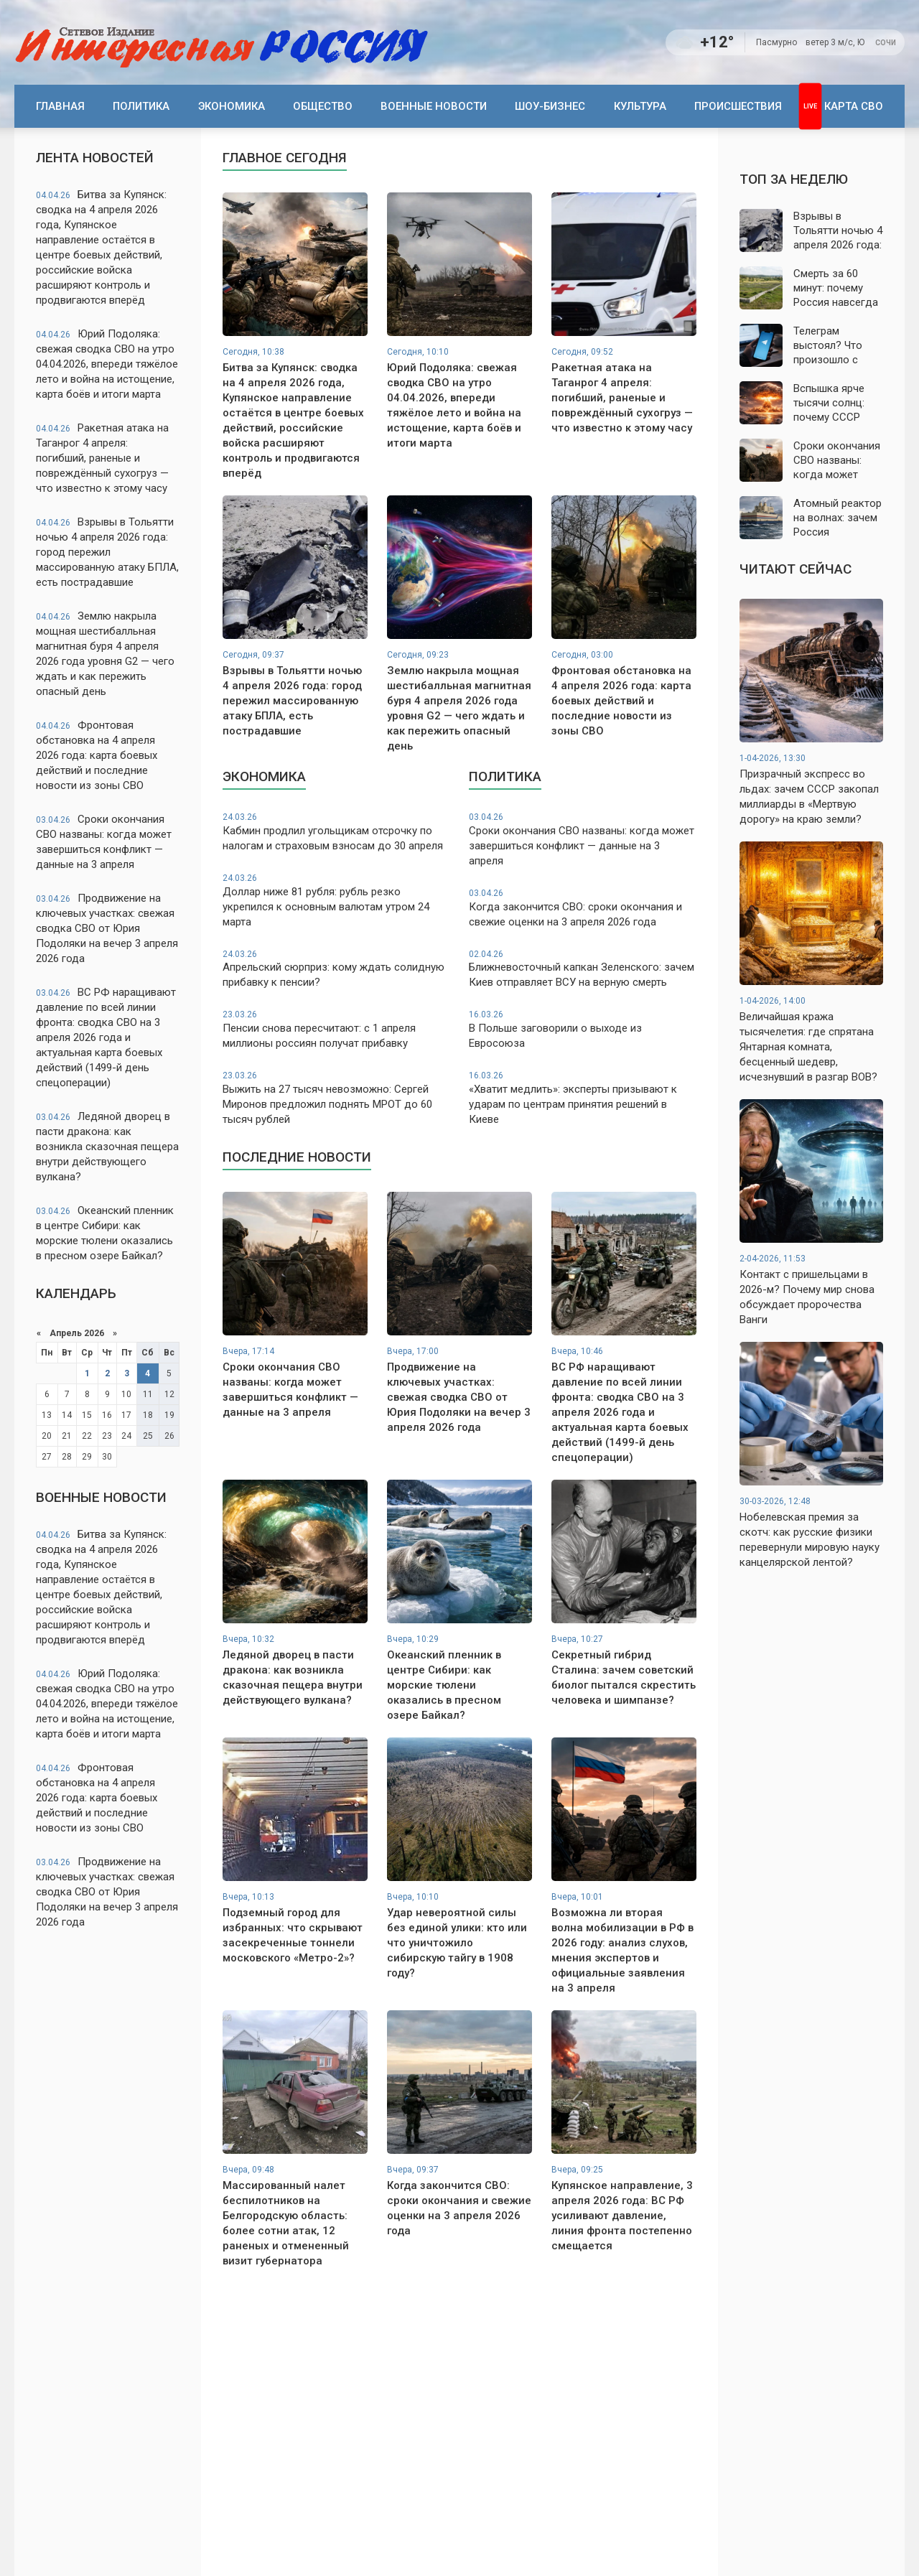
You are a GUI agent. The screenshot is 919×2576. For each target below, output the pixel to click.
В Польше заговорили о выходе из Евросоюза (582, 1029)
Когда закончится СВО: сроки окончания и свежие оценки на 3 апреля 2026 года (582, 907)
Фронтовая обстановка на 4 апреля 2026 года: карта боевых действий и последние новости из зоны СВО (96, 755)
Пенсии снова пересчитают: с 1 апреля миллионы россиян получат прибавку (336, 1029)
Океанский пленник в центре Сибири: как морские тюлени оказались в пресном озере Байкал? (105, 1233)
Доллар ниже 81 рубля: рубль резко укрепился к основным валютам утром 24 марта (336, 900)
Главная (60, 106)
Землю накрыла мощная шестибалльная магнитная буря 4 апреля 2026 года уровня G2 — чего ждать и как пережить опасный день (105, 654)
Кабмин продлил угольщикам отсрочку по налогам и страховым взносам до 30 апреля (336, 831)
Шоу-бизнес (550, 106)
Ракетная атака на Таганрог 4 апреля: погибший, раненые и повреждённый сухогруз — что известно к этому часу (102, 458)
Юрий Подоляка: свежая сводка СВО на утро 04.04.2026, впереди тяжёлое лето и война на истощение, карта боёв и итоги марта (107, 364)
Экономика (231, 106)
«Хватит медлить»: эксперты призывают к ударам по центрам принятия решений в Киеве (582, 1098)
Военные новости (434, 106)
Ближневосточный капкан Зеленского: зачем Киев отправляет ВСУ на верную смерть (582, 968)
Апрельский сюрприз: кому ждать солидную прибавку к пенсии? (336, 968)
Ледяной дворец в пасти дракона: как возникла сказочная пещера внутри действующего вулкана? (107, 1146)
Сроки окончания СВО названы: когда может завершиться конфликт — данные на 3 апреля (104, 842)
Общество (323, 106)
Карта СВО (853, 106)
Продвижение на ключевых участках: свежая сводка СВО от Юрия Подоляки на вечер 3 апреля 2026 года (107, 928)
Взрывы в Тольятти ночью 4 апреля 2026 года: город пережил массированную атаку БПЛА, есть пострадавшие (107, 552)
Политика (141, 106)
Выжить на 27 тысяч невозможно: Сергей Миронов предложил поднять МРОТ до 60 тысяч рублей (336, 1098)
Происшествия (738, 106)
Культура (640, 106)
